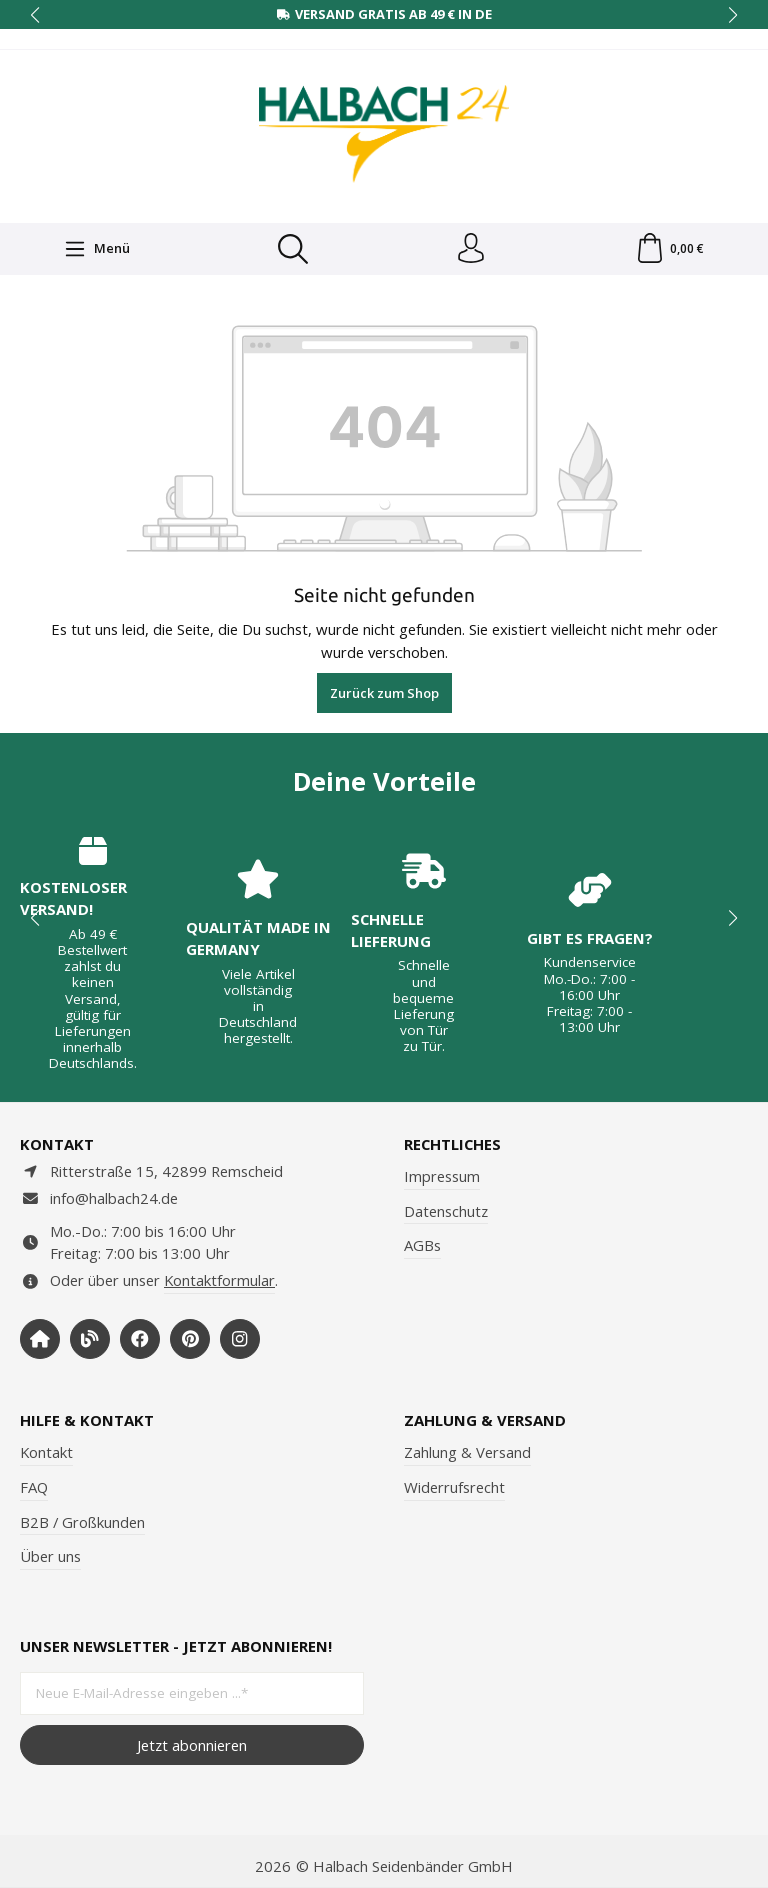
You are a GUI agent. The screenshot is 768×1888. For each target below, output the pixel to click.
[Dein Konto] (471, 249)
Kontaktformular (219, 1280)
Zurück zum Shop (384, 693)
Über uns (50, 1556)
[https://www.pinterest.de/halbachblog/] (190, 1339)
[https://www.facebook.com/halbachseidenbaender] (140, 1339)
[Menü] (97, 249)
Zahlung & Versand (467, 1452)
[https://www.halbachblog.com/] (90, 1339)
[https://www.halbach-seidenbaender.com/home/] (40, 1339)
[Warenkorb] (669, 249)
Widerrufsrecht (454, 1487)
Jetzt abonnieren (192, 1745)
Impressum (442, 1176)
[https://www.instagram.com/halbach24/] (240, 1339)
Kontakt (46, 1452)
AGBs (422, 1245)
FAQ (34, 1487)
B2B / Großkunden (82, 1522)
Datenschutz (446, 1211)
